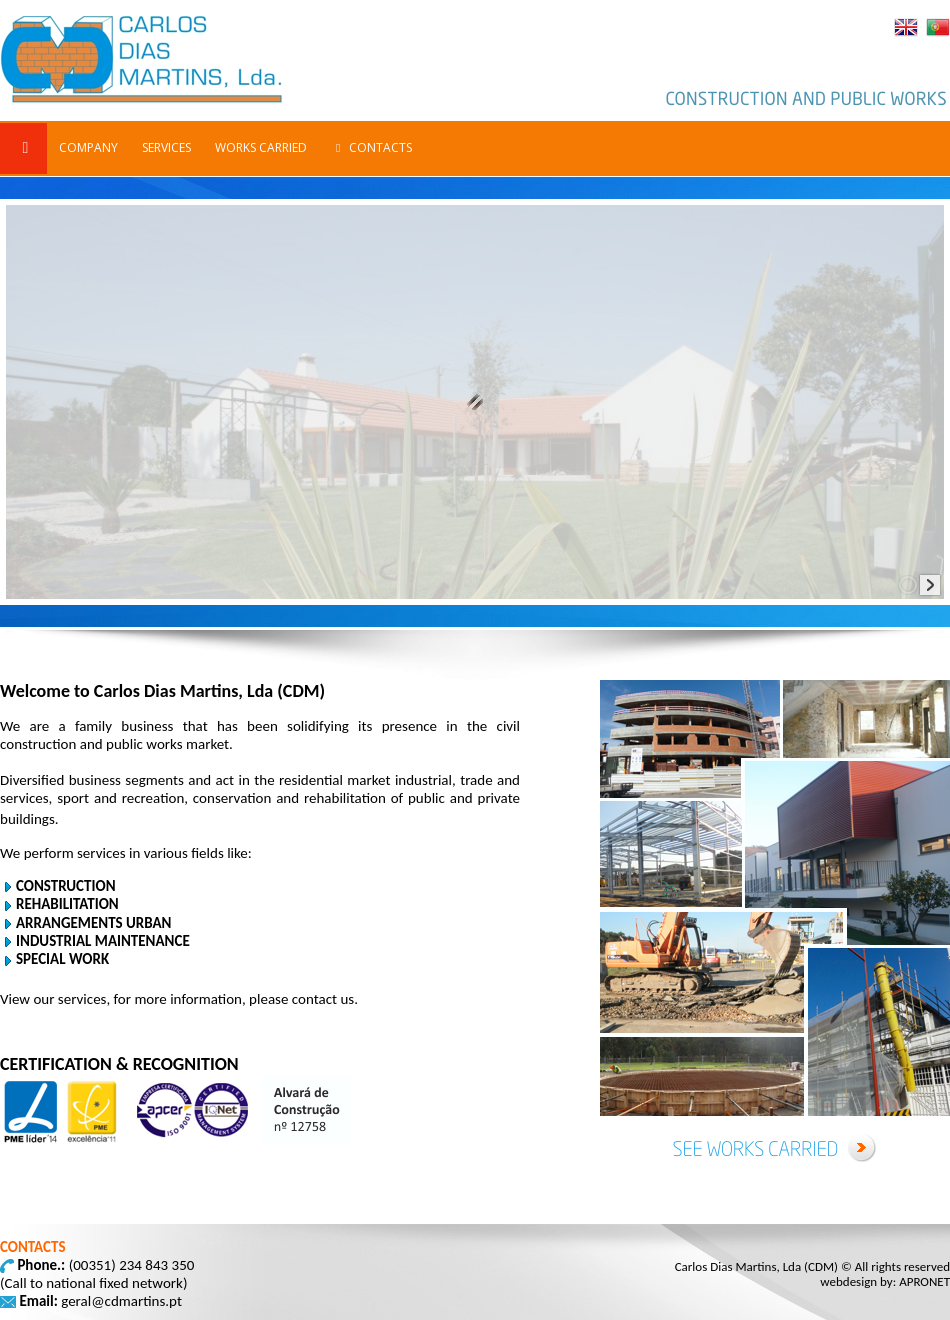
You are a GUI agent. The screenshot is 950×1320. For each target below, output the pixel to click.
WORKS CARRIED (261, 147)
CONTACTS (371, 147)
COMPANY (88, 147)
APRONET (924, 1281)
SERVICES (166, 147)
